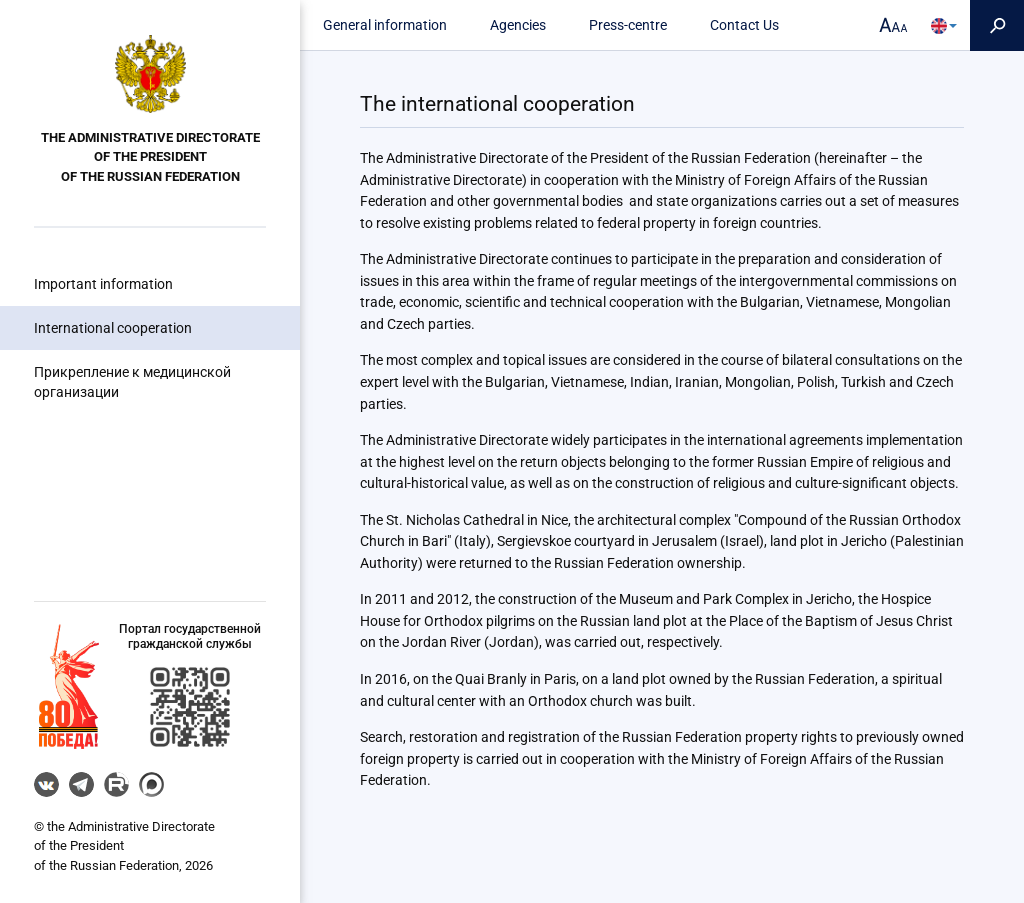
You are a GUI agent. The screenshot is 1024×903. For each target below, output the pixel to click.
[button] (69, 686)
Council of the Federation (102, 421)
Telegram (81, 784)
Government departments (105, 500)
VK (46, 784)
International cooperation (113, 328)
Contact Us (744, 25)
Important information (103, 284)
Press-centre (628, 25)
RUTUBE (116, 784)
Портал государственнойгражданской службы (190, 636)
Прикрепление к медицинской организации (132, 382)
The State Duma (74, 461)
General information (385, 25)
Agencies (518, 25)
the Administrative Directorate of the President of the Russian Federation (150, 157)
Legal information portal (100, 539)
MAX (151, 784)
